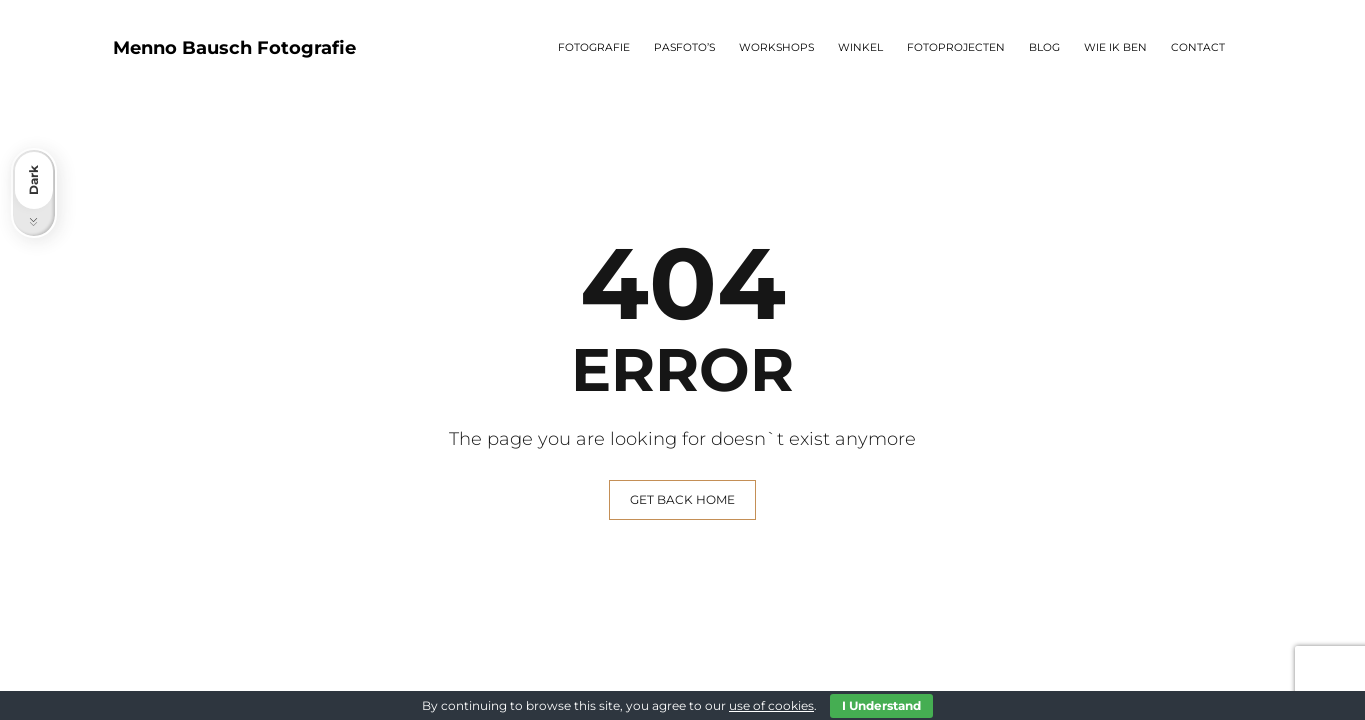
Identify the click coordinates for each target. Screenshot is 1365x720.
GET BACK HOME (682, 499)
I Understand (881, 705)
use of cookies (771, 705)
